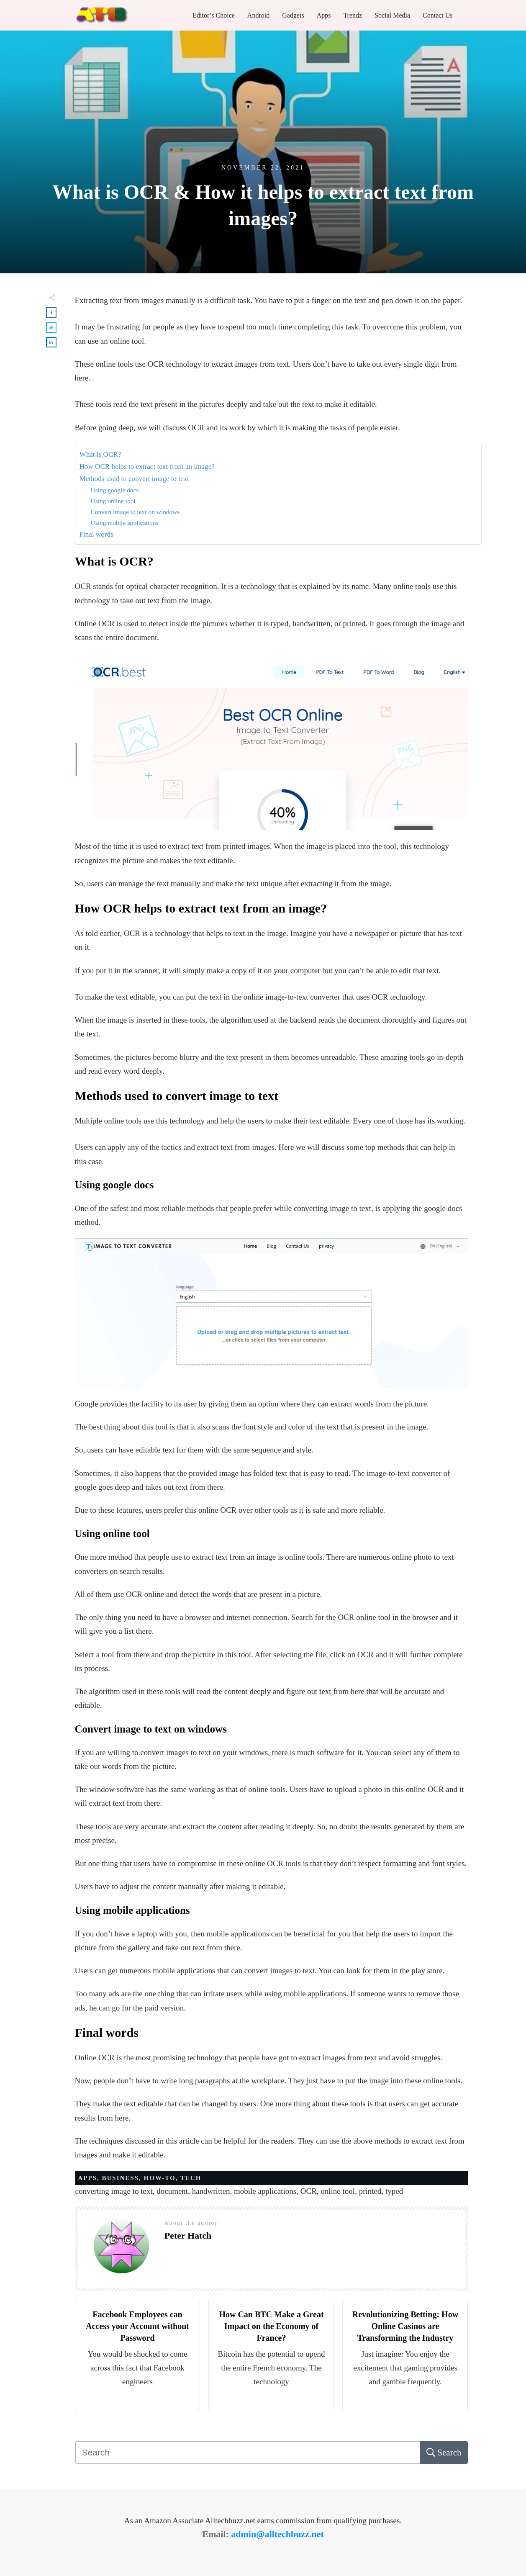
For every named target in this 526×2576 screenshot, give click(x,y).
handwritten (211, 2191)
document (172, 2191)
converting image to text (114, 2191)
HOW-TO (160, 2178)
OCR (308, 2191)
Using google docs (115, 490)
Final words (96, 534)
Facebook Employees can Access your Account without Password (137, 2326)
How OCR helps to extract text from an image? (147, 466)
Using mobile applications (125, 522)
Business (120, 2178)
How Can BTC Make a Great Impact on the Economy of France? (271, 2326)
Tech (191, 2178)
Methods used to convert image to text (135, 479)
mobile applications (265, 2191)
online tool (338, 2191)
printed (370, 2191)
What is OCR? (100, 454)
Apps (88, 2178)
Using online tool (113, 500)
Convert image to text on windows (135, 511)
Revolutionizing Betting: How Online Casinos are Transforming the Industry (405, 2326)
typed (394, 2191)
